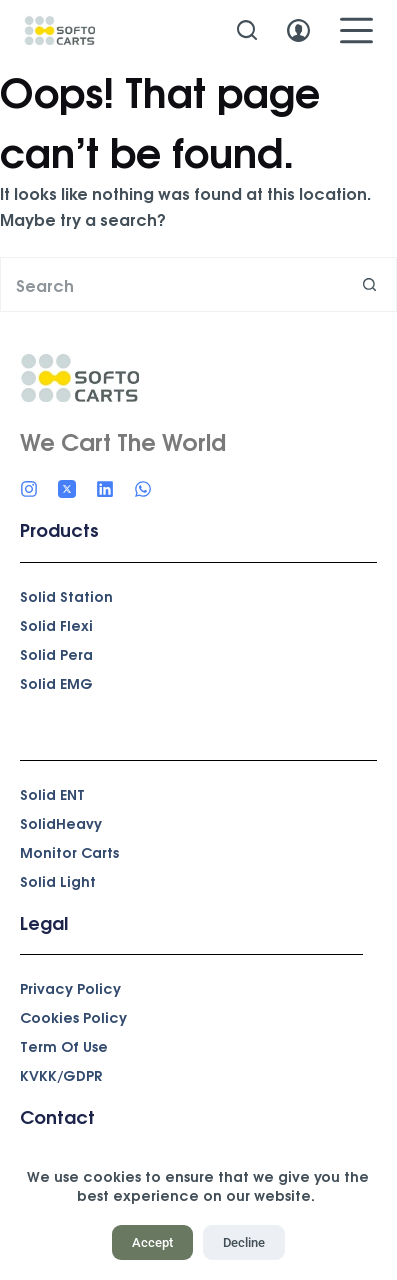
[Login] (298, 30)
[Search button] (369, 284)
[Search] (247, 30)
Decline (244, 1242)
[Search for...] (171, 284)
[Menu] (356, 30)
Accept (152, 1242)
